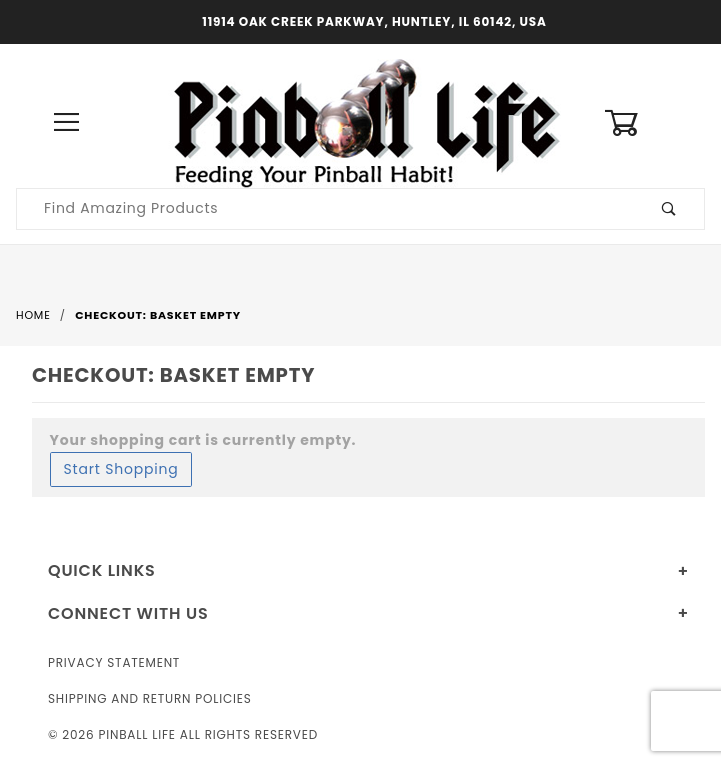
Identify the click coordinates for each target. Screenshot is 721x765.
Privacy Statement (114, 662)
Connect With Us (128, 613)
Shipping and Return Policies (150, 698)
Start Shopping (121, 469)
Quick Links (102, 570)
